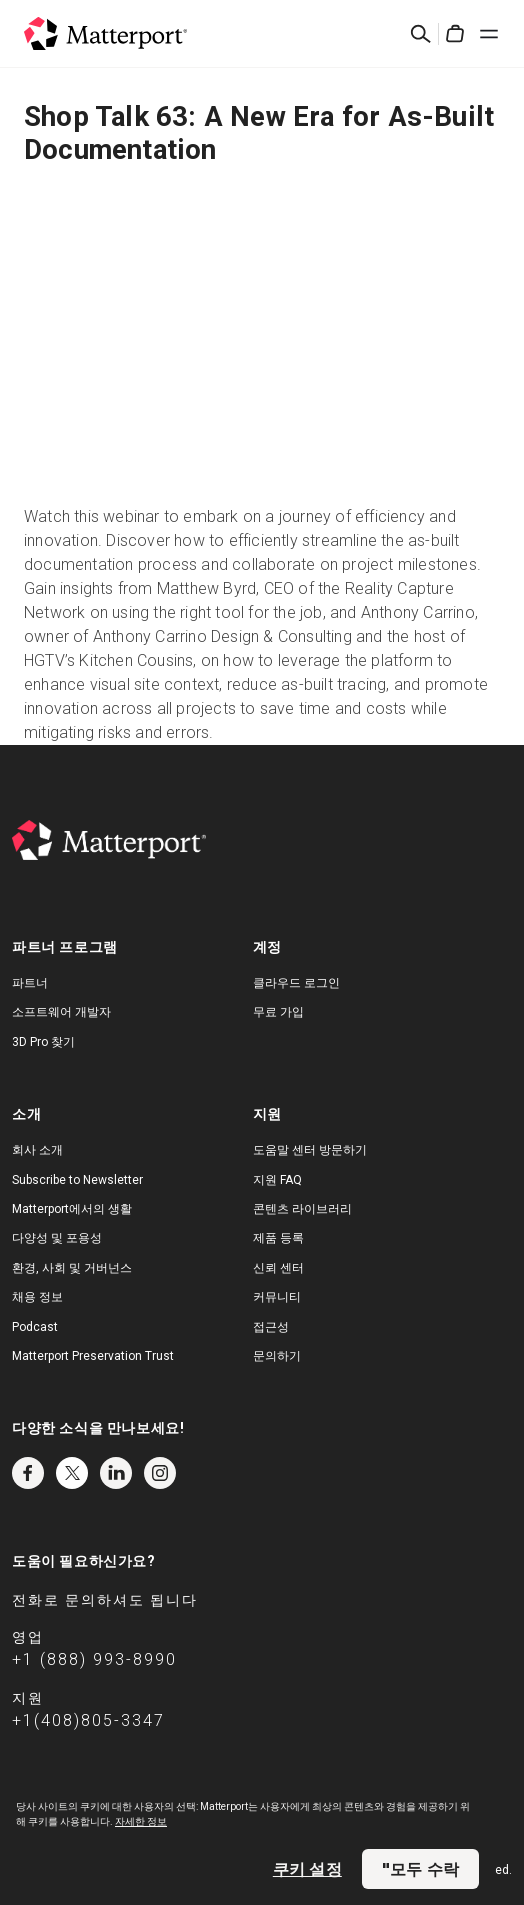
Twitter (72, 1473)
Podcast (35, 1327)
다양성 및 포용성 (57, 1238)
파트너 (30, 983)
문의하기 (277, 1356)
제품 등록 (278, 1238)
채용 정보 (37, 1297)
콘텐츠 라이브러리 (302, 1209)
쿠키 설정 (307, 1869)
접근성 (271, 1327)
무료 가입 (278, 1012)
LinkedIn (116, 1473)
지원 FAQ (277, 1180)
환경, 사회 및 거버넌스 (72, 1268)
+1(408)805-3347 (88, 1720)
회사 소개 (37, 1150)
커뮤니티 (277, 1297)
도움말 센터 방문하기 (310, 1150)
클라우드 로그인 (296, 983)
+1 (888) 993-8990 (94, 1659)
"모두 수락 (420, 1869)
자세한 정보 (141, 1821)
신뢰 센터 (278, 1268)
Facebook (28, 1473)
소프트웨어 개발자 (61, 1012)
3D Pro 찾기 (43, 1042)
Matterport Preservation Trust (93, 1356)
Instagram (160, 1473)
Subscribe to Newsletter (77, 1180)
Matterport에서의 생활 (72, 1209)
